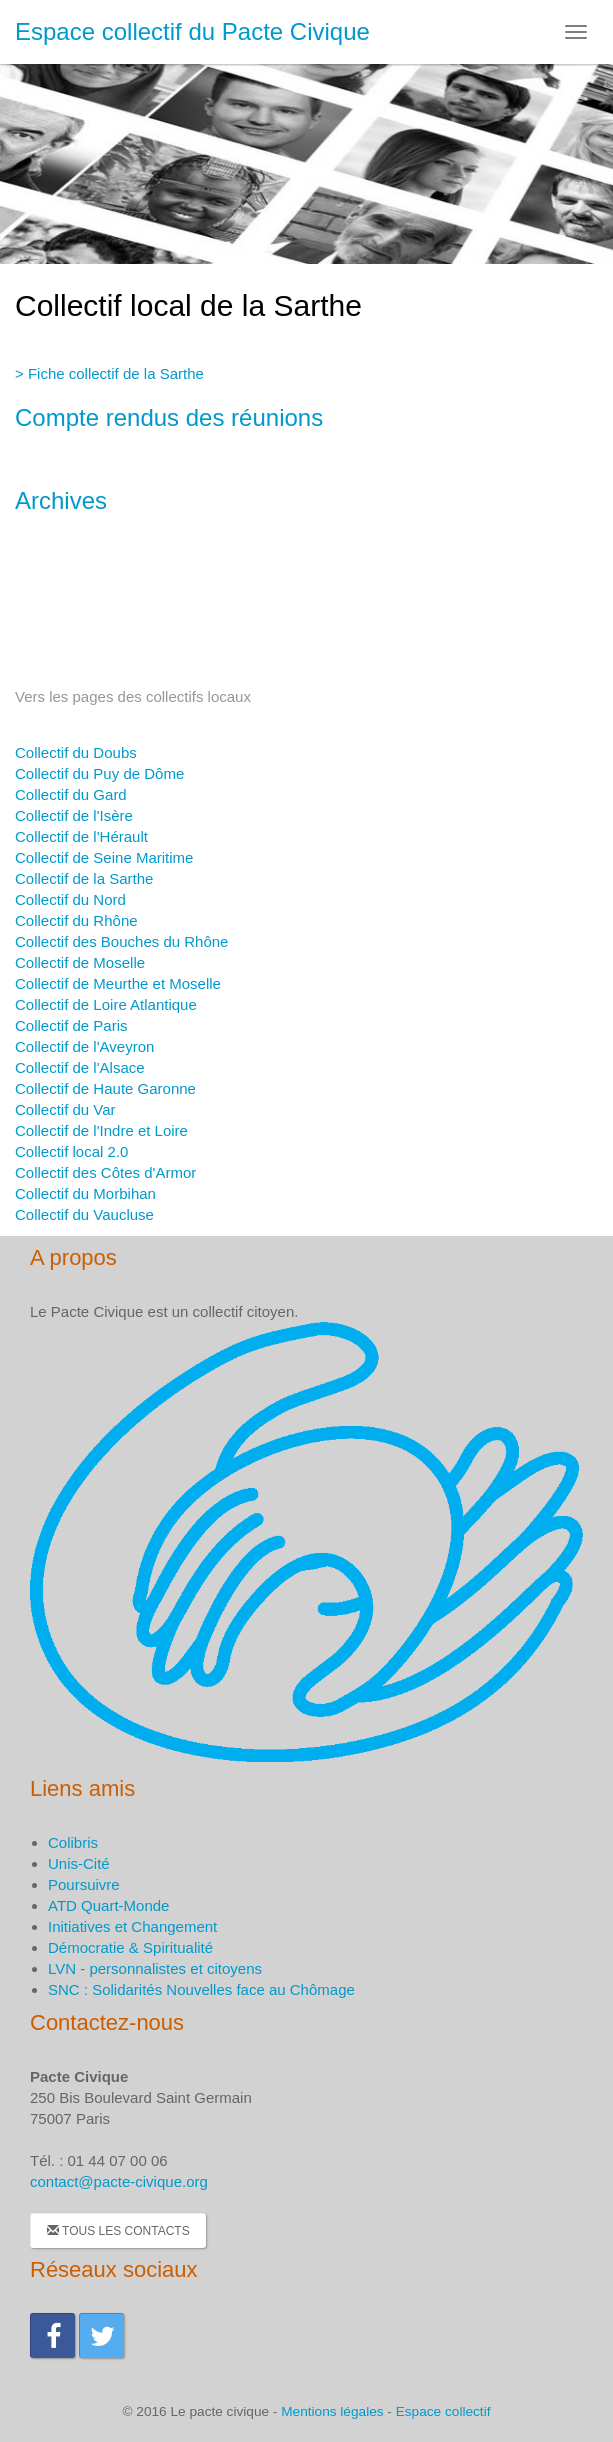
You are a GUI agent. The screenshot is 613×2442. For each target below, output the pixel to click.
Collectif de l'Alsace (80, 1067)
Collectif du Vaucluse (84, 1214)
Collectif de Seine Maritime (104, 857)
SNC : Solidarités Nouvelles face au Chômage (201, 1989)
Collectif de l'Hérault (81, 836)
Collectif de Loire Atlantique (106, 1004)
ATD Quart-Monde (108, 1905)
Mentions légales (332, 2411)
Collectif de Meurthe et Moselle (118, 983)
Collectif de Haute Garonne (105, 1088)
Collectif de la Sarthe (84, 878)
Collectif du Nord (70, 899)
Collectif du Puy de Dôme (99, 773)
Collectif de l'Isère (74, 815)
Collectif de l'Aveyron (84, 1046)
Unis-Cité (79, 1863)
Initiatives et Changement (132, 1926)
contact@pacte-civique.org (119, 2181)
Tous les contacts (118, 2231)
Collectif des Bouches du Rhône (121, 941)
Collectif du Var (65, 1109)
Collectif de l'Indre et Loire (101, 1130)
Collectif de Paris (71, 1025)
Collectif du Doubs (76, 752)
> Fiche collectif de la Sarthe (109, 373)
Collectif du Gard (71, 794)
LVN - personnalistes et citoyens (155, 1968)
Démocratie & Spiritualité (130, 1947)
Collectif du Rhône (76, 920)
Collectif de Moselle (80, 962)
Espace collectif (443, 2411)
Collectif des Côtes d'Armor (105, 1172)
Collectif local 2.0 (71, 1151)
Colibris (73, 1842)
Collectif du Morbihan (85, 1193)
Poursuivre (84, 1884)
